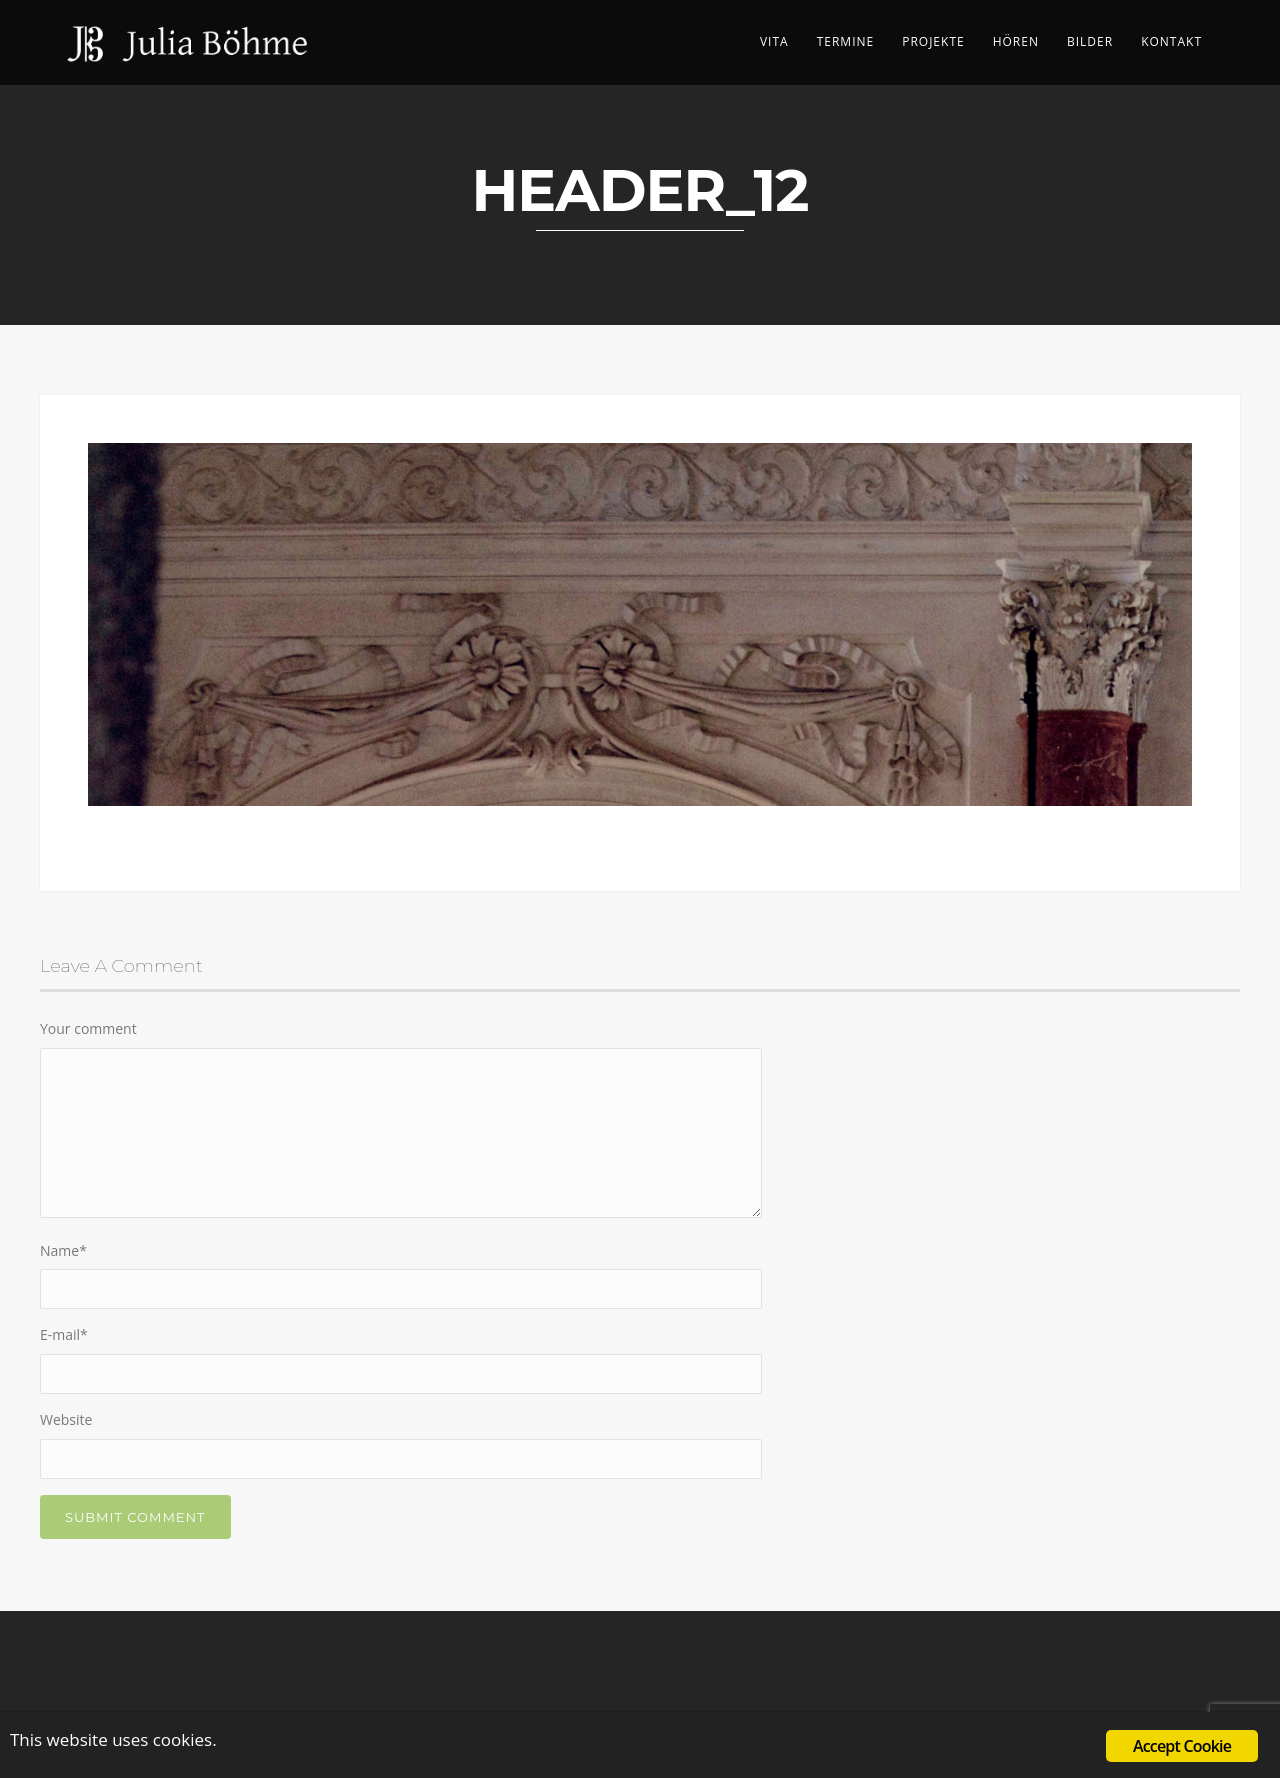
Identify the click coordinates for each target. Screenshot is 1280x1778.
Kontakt (1171, 41)
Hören (1016, 41)
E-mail (64, 1334)
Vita (774, 41)
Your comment (88, 1028)
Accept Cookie (1182, 1746)
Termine (846, 41)
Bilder (1090, 41)
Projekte (933, 41)
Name (63, 1250)
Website (66, 1419)
